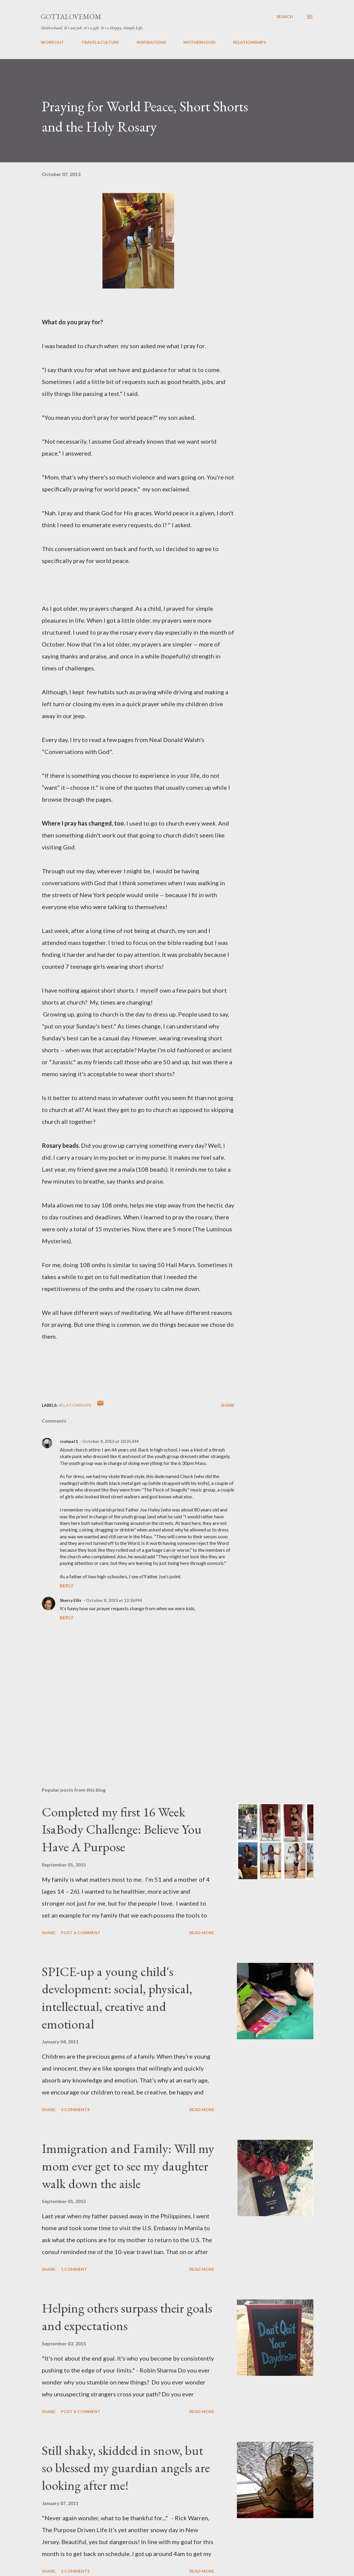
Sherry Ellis (71, 1600)
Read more (201, 1932)
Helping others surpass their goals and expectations (127, 2316)
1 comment (74, 2269)
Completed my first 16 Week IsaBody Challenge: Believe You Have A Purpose (122, 1829)
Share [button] (228, 1405)
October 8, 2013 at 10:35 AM (110, 1441)
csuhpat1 (69, 1441)
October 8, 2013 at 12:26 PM (114, 1600)
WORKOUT (52, 42)
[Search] (284, 16)
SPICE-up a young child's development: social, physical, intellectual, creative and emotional (117, 1997)
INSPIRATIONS (151, 42)
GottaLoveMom (71, 16)
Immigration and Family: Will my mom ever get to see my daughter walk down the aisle (128, 2166)
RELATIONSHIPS (249, 42)
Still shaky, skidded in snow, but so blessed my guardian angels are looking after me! (126, 2468)
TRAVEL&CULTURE (100, 42)
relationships (75, 1405)
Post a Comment (80, 1932)
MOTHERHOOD (199, 42)
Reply (66, 1585)
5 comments (75, 2109)
